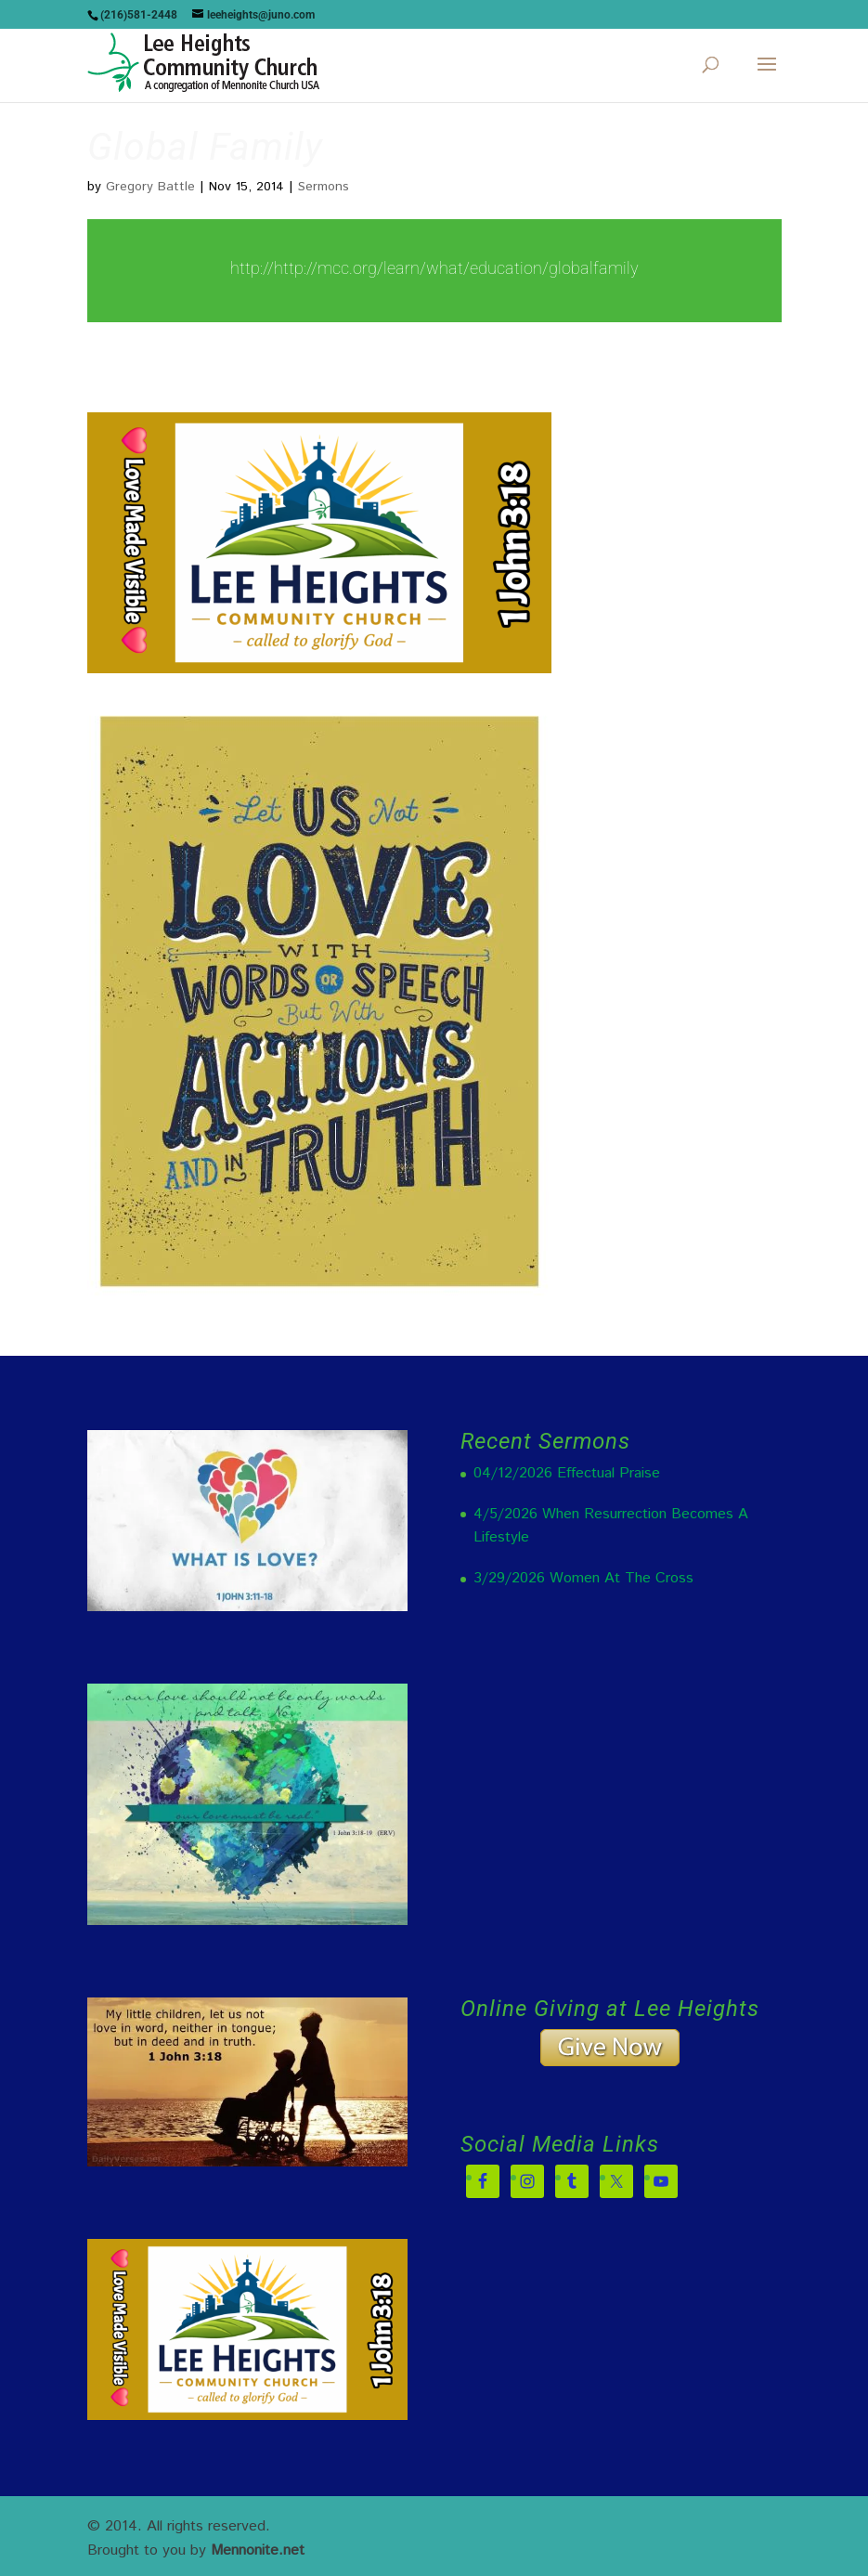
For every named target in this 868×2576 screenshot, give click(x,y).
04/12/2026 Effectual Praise (566, 1473)
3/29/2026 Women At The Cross (583, 1578)
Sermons (323, 186)
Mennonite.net (257, 2550)
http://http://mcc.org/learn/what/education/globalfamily (434, 268)
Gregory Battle (150, 186)
